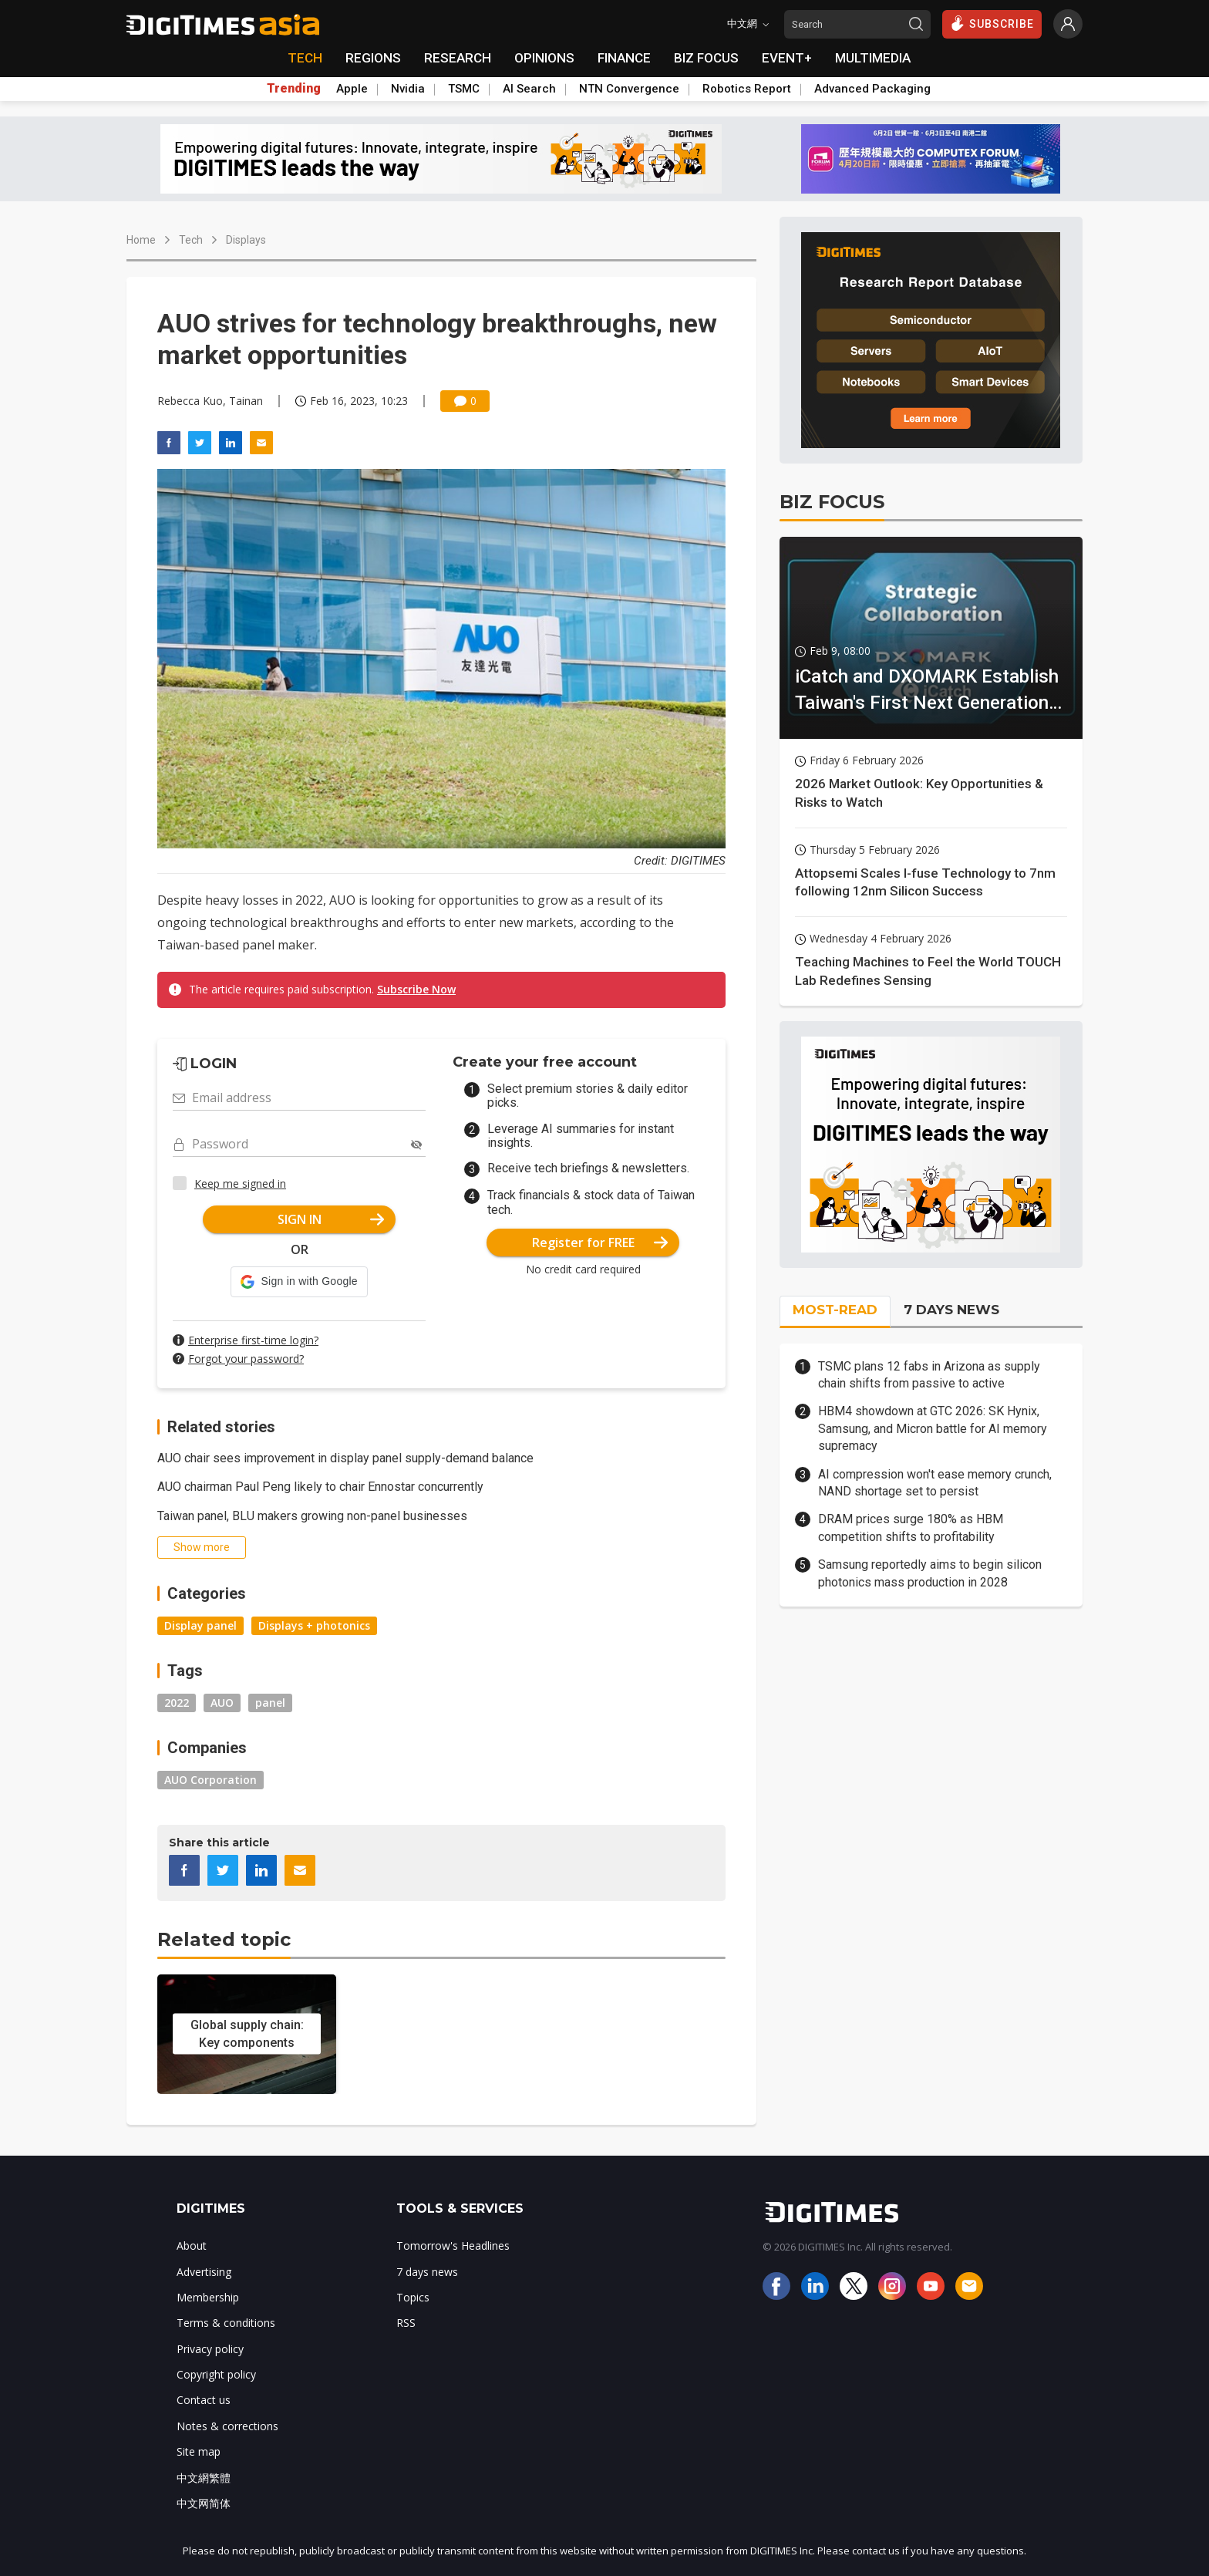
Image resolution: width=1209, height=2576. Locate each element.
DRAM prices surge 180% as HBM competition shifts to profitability (910, 1527)
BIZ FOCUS (706, 58)
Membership (208, 2297)
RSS (406, 2322)
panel (270, 1702)
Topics (412, 2297)
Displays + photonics (314, 1625)
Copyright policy (216, 2374)
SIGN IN (331, 1219)
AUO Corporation (210, 1779)
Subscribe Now (416, 989)
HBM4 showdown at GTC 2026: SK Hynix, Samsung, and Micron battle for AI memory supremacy (932, 1428)
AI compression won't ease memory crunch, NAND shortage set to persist (935, 1483)
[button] (299, 1281)
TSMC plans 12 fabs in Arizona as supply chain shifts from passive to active (929, 1375)
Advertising (204, 2271)
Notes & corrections (227, 2426)
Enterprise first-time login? (253, 1340)
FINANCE (624, 58)
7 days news (427, 2271)
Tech (191, 240)
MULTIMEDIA (873, 58)
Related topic (224, 1939)
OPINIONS (544, 58)
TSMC (464, 89)
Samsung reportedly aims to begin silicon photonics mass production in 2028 (930, 1573)
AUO (222, 1702)
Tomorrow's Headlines (453, 2245)
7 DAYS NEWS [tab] (951, 1309)
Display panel (200, 1625)
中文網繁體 (204, 2477)
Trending (294, 89)
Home (141, 240)
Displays (246, 240)
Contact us (204, 2399)
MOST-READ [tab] (835, 1309)
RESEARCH (457, 58)
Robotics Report (746, 89)
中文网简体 (204, 2503)
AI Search (529, 89)
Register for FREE (600, 1242)
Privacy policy (210, 2349)
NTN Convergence (629, 89)
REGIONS (373, 58)
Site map (199, 2451)
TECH (305, 58)
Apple (352, 89)
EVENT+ (787, 58)
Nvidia (408, 89)
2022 (176, 1702)
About (192, 2245)
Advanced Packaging (872, 89)
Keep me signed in (240, 1183)
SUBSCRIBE (992, 23)
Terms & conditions (226, 2322)
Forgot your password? (246, 1358)
